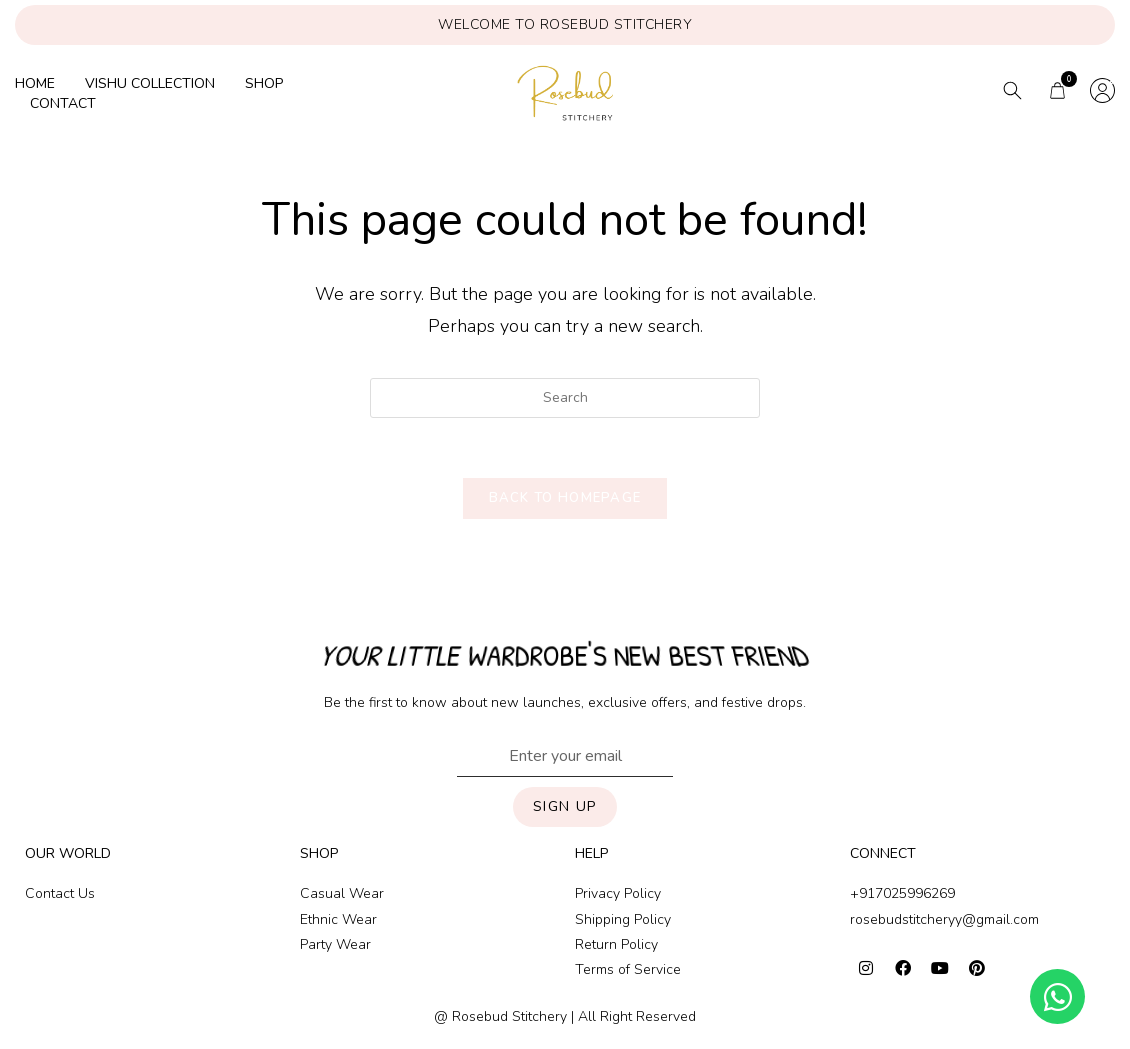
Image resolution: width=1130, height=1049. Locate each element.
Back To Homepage (565, 499)
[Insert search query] (565, 398)
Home (35, 83)
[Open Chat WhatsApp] (1057, 996)
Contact (63, 103)
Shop (264, 83)
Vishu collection (150, 83)
